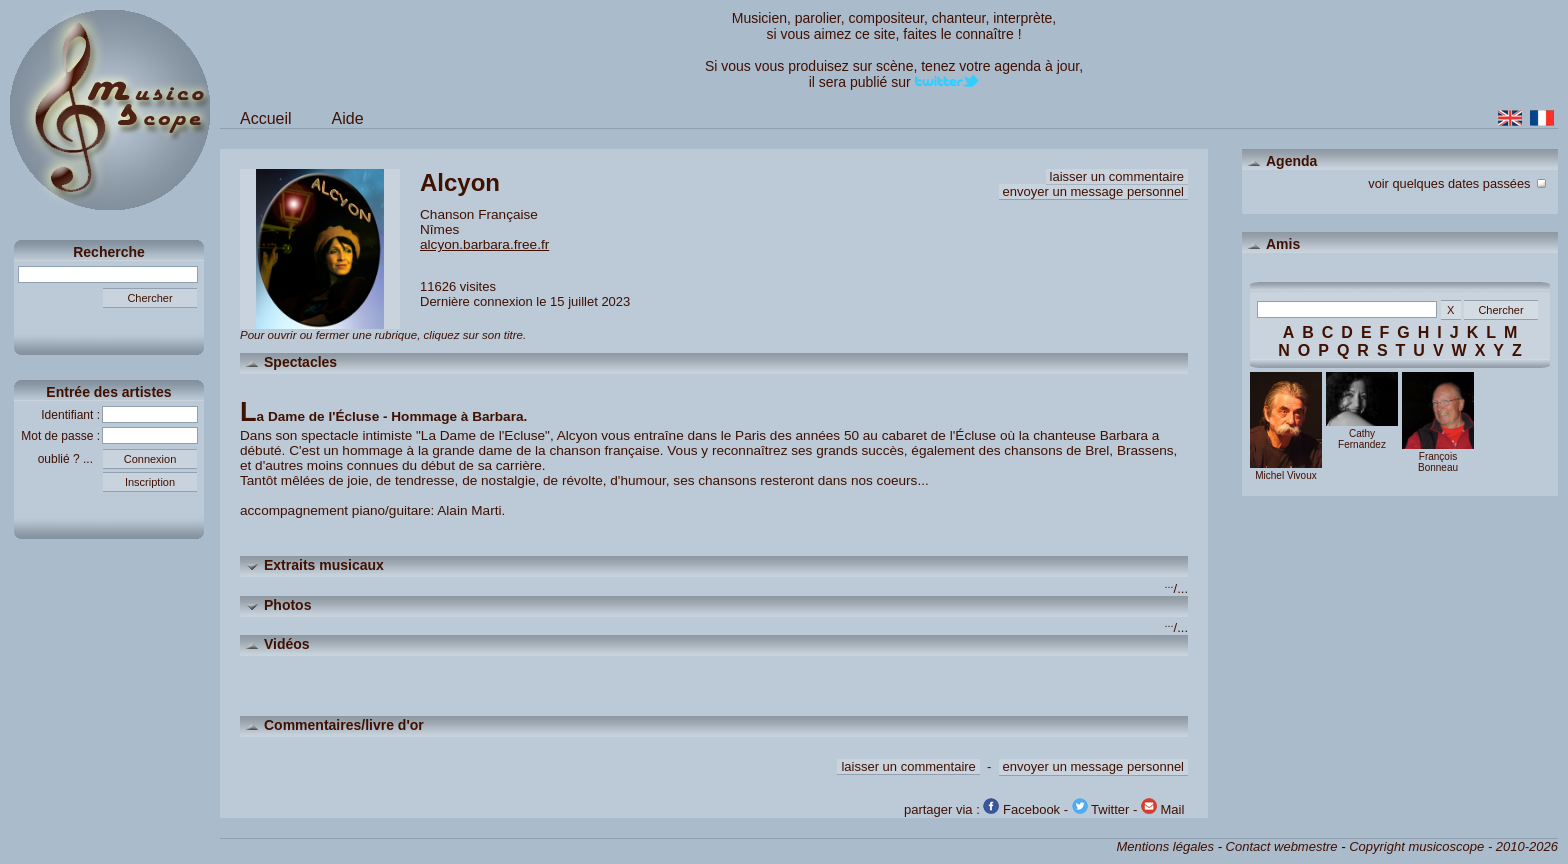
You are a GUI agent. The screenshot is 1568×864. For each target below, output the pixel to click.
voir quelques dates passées (1459, 181)
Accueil (266, 118)
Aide (348, 118)
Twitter (1101, 809)
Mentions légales (1165, 846)
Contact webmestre (1282, 846)
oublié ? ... (70, 459)
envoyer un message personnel (1093, 191)
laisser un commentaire (1117, 176)
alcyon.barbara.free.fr (484, 244)
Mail (1162, 809)
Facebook (1021, 809)
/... (1176, 588)
